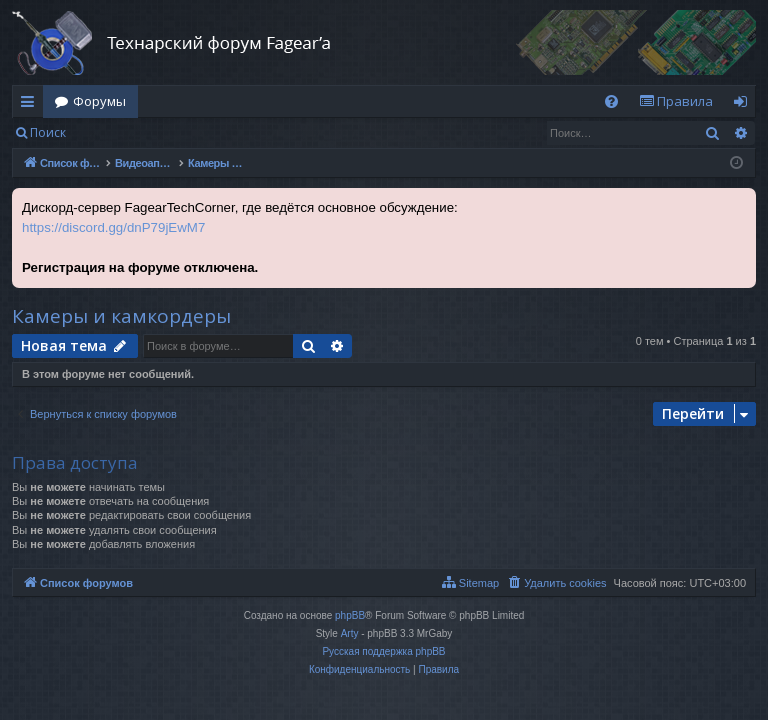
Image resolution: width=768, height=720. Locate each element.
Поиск (48, 132)
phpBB (350, 615)
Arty (350, 633)
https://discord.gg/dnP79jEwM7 (113, 227)
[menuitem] (611, 101)
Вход (109, 132)
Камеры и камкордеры (121, 316)
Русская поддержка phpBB (383, 651)
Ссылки (31, 105)
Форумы (99, 101)
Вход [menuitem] (744, 105)
